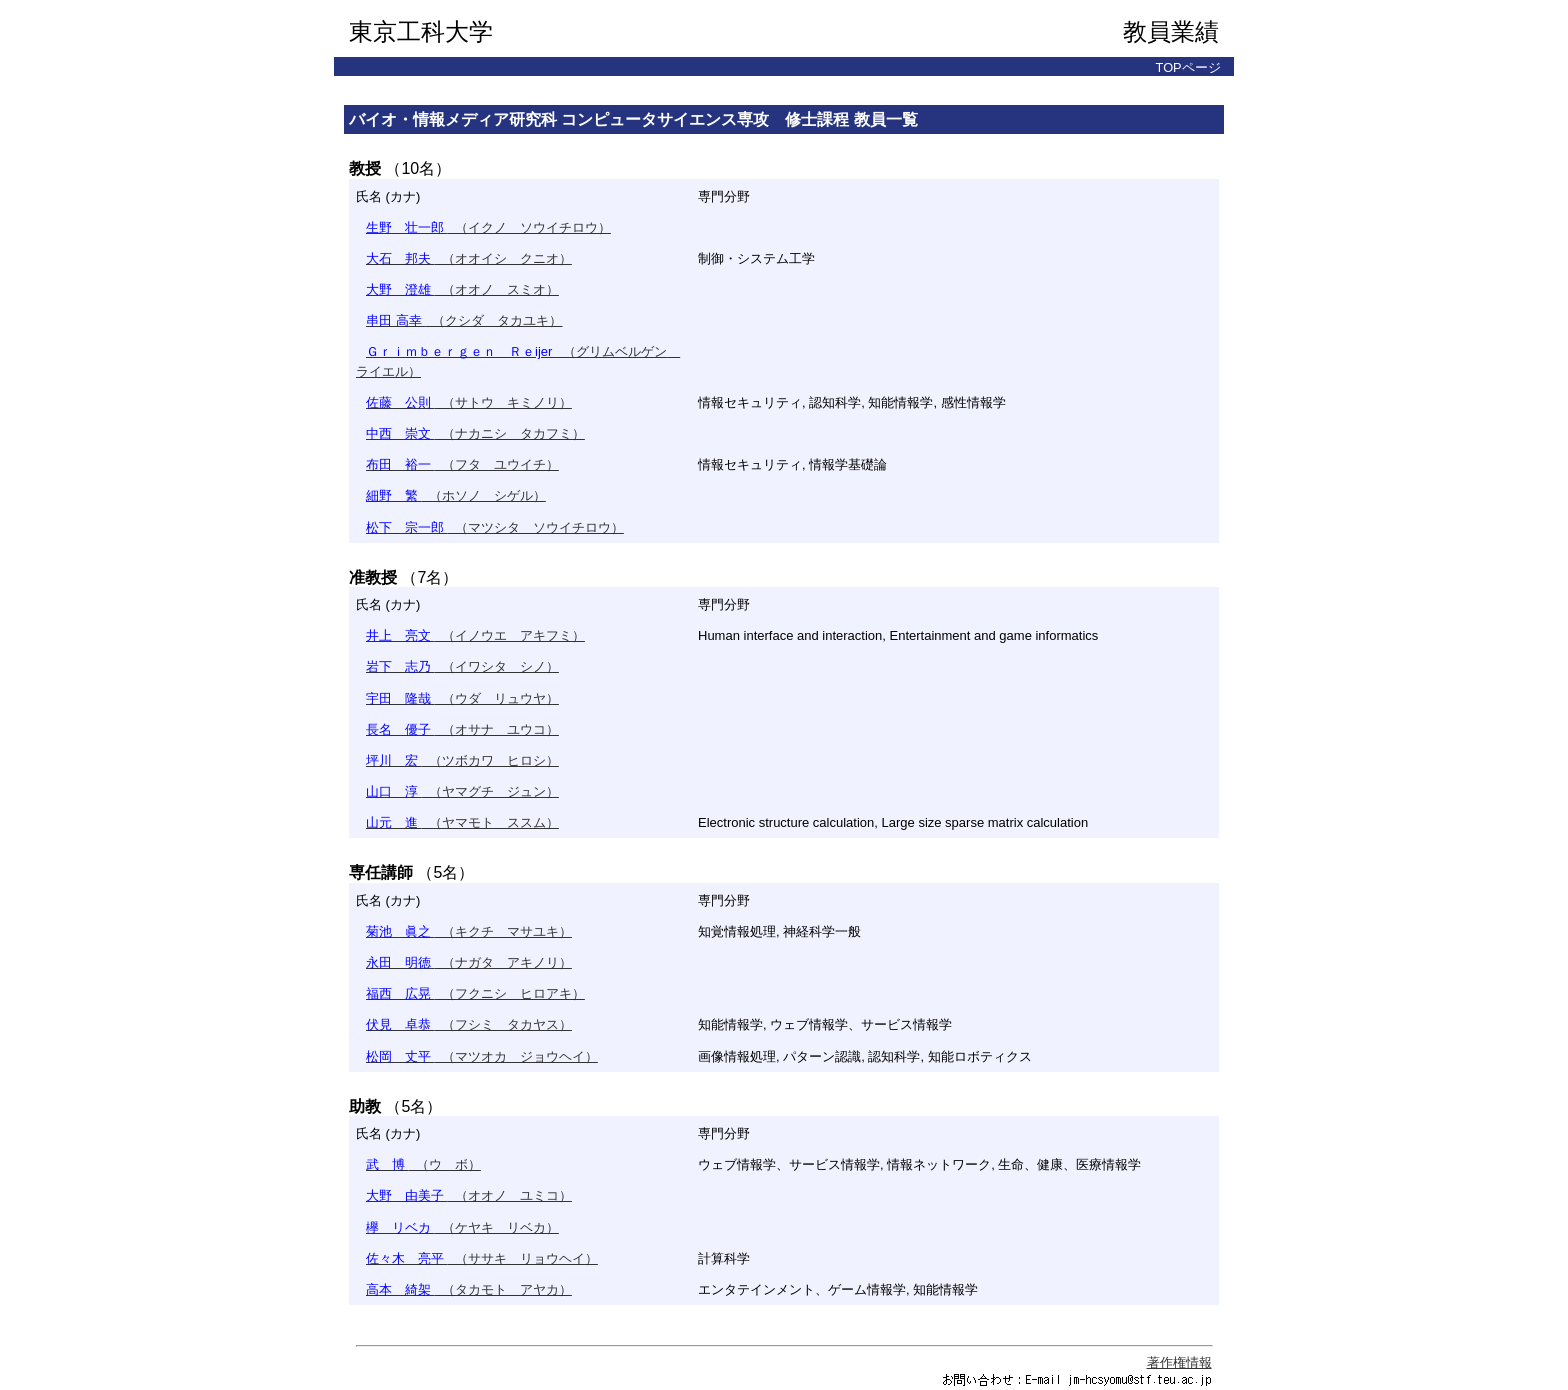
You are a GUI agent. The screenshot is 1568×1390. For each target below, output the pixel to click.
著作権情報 (1179, 1362)
